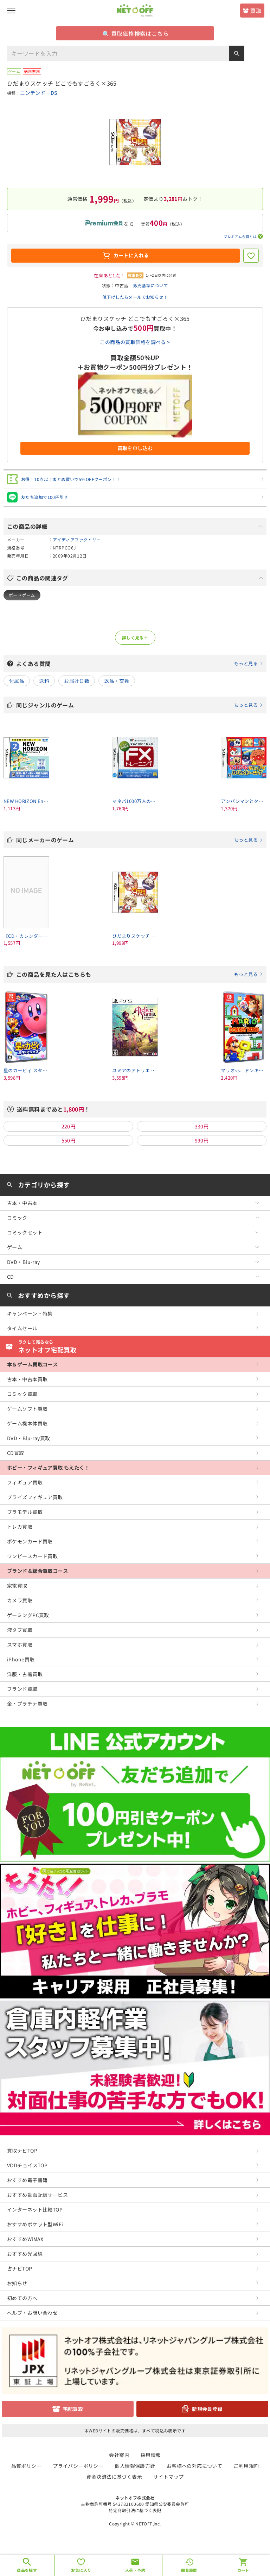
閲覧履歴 (189, 2570)
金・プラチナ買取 (27, 1703)
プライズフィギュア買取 (35, 1497)
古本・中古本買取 (27, 1379)
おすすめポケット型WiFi (35, 2224)
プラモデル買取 (25, 1511)
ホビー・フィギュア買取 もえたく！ (48, 1467)
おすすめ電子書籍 (27, 2179)
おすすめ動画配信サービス (37, 2194)
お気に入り (81, 2570)
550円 (69, 1140)
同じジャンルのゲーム (139, 705)
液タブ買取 (19, 1629)
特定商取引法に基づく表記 (135, 2510)
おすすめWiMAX (25, 2238)
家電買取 (17, 1585)
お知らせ (17, 2283)
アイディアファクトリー (77, 539)
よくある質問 (139, 663)
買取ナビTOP (22, 2150)
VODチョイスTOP (27, 2165)
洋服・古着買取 (25, 1674)
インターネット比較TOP (35, 2209)
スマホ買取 (19, 1644)
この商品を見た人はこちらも (139, 974)
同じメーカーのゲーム (139, 840)
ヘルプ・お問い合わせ (32, 2312)
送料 (44, 680)
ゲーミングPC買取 (28, 1615)
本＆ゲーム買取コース (32, 1364)
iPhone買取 (20, 1659)
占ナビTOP (19, 2268)
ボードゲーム (22, 595)
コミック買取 (22, 1393)
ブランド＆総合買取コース (37, 1570)
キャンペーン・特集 (30, 1313)
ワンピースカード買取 (32, 1556)
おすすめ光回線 (25, 2253)
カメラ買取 (19, 1600)
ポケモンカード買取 (30, 1541)
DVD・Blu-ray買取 (28, 1438)
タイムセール (22, 1328)
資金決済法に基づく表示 (114, 2476)
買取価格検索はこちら (136, 33)
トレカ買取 (19, 1526)
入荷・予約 (135, 2570)
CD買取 (15, 1452)
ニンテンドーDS (38, 92)
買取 (256, 10)
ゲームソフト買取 (27, 1408)
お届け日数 (76, 680)
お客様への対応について (195, 2465)
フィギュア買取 (25, 1482)
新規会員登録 (207, 2408)
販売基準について (150, 285)
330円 (202, 1126)
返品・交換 (116, 680)
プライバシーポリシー (78, 2465)
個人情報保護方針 (135, 2465)
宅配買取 (73, 2408)
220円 (69, 1126)
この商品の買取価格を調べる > (135, 341)
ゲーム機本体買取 (27, 1423)
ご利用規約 (246, 2465)
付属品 (16, 680)
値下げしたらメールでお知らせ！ (135, 297)
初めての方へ (22, 2297)
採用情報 (151, 2454)
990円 (202, 1140)
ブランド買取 (22, 1688)
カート (243, 2570)
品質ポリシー (26, 2465)
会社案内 (119, 2454)
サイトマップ (168, 2476)
